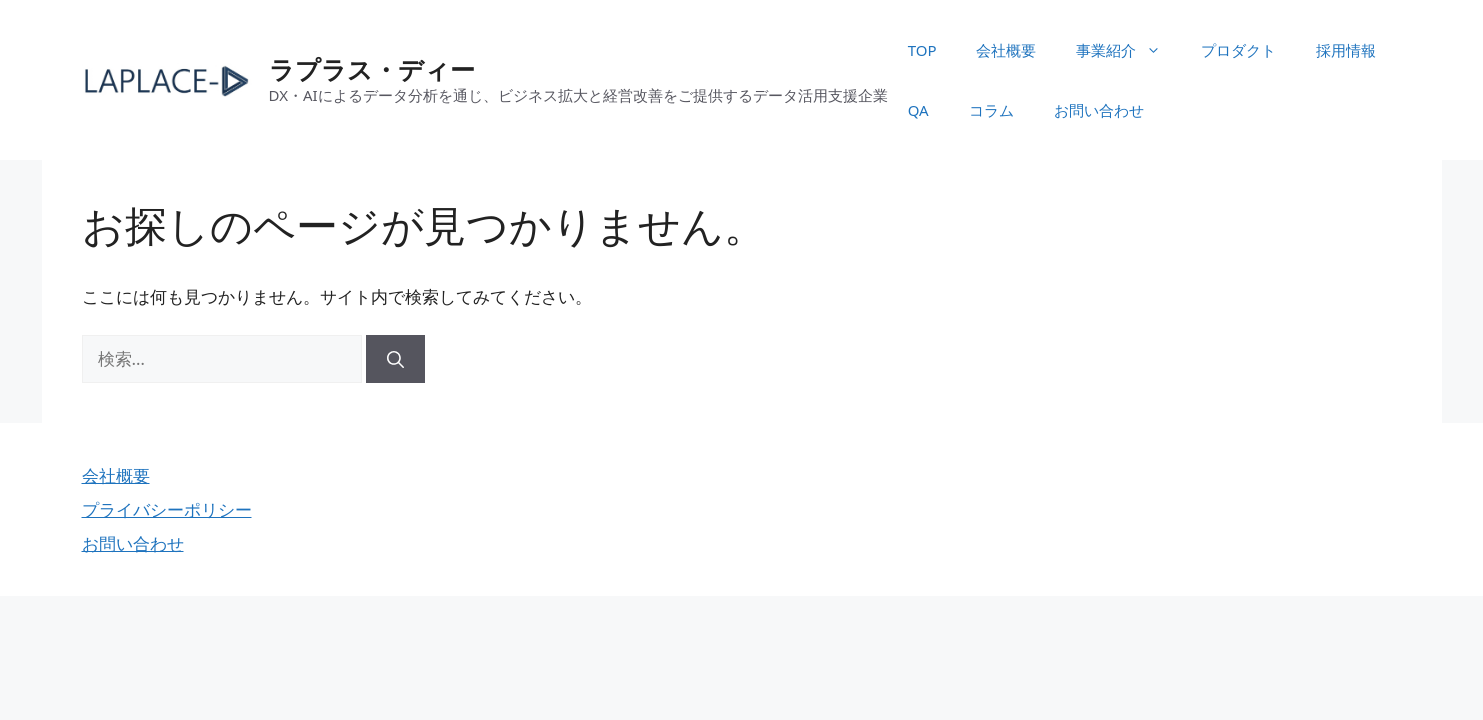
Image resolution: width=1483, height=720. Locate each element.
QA (918, 110)
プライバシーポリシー (167, 509)
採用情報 (1346, 50)
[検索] (395, 359)
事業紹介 (1128, 50)
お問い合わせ (1099, 110)
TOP (922, 50)
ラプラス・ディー (372, 69)
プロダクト (1238, 50)
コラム (991, 110)
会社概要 (1006, 50)
